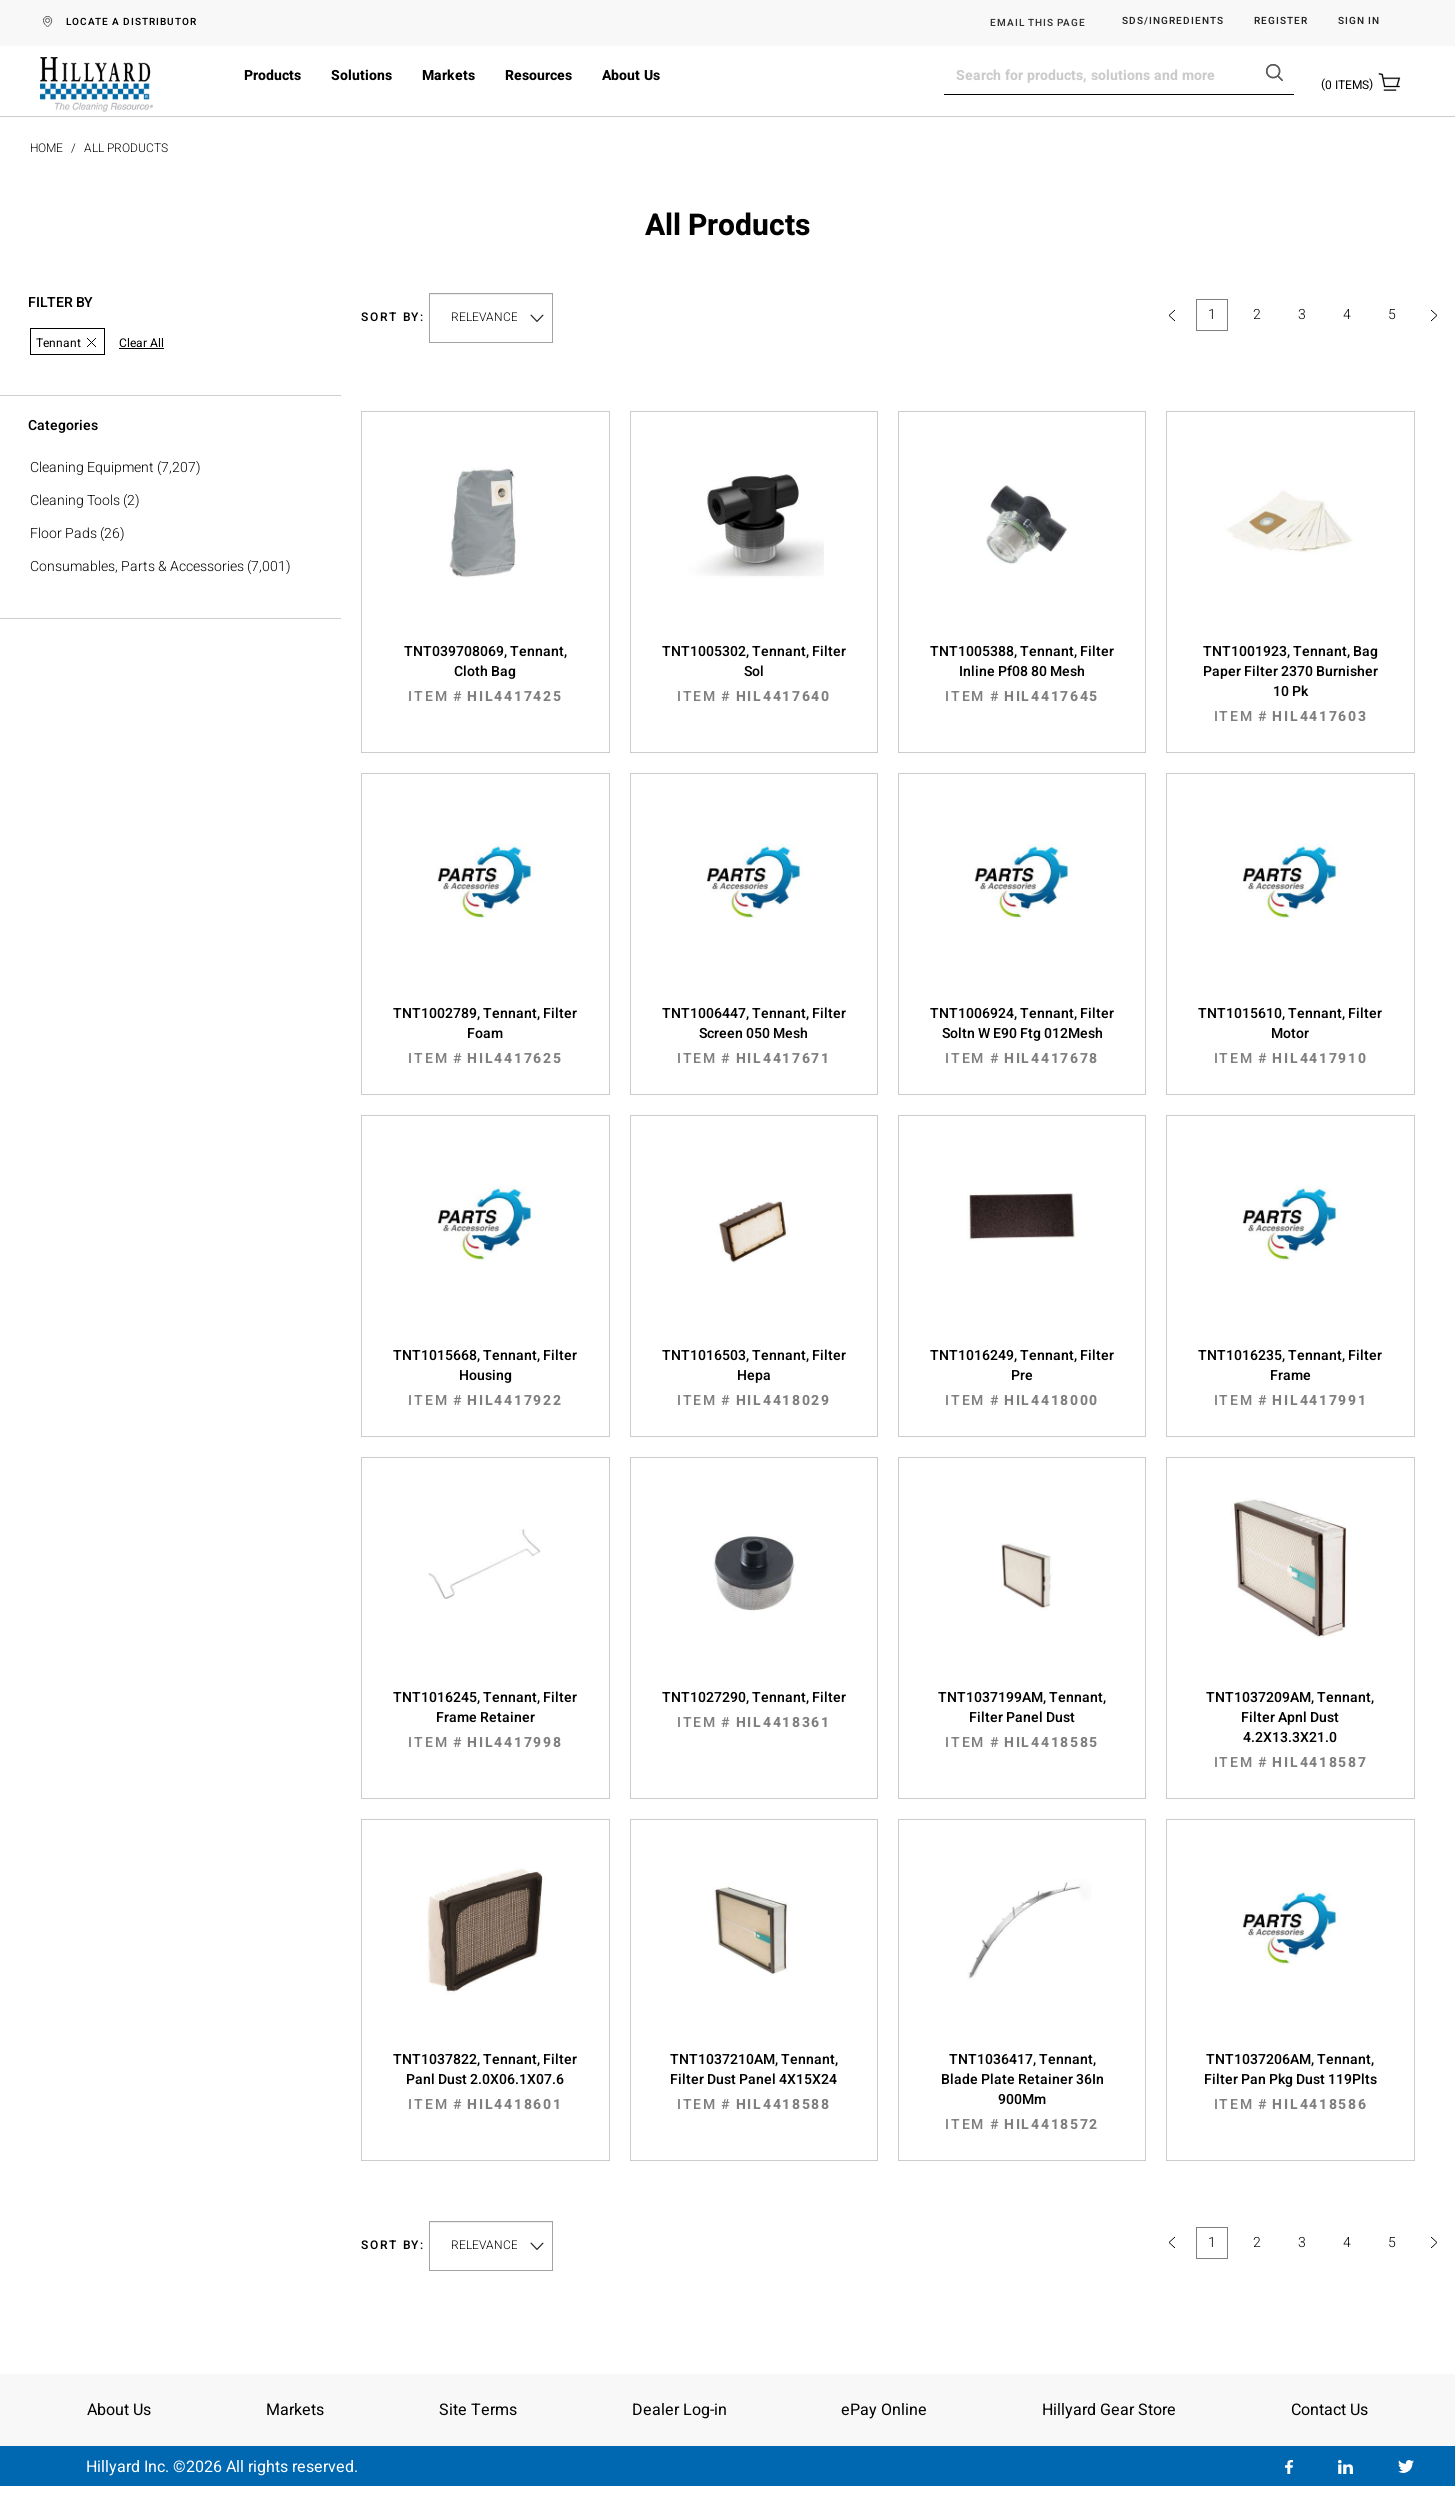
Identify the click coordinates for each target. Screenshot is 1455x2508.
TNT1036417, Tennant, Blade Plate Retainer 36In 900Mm (1022, 2092)
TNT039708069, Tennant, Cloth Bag (485, 674)
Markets (448, 75)
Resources (538, 75)
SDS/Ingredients (1173, 21)
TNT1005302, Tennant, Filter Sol (754, 674)
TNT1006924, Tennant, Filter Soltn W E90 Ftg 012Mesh (1022, 1036)
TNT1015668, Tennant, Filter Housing (485, 1378)
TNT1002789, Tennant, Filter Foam (485, 1036)
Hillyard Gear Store (1109, 2410)
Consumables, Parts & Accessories (137, 566)
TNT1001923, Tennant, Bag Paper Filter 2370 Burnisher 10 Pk (1290, 684)
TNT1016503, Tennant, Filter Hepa (754, 1378)
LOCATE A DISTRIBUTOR (131, 22)
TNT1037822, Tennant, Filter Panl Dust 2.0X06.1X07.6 (485, 2082)
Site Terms (478, 2410)
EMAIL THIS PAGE (1038, 23)
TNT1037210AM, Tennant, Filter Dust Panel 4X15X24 (754, 2082)
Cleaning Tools (75, 500)
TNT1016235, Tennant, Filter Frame (1290, 1378)
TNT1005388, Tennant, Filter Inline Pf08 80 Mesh (1022, 674)
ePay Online (884, 2410)
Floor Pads (63, 533)
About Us (631, 75)
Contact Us (1329, 2410)
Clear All (141, 343)
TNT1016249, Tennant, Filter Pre (1022, 1378)
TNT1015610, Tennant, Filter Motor (1290, 1036)
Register (1281, 21)
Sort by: (393, 317)
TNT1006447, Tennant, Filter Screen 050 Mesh (754, 1036)
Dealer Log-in (679, 2410)
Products (272, 75)
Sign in (1359, 21)
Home (46, 148)
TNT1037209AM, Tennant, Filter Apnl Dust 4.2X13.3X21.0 (1290, 1730)
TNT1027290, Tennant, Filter (754, 1710)
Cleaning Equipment (92, 467)
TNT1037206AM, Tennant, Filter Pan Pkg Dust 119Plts (1290, 2082)
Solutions (361, 75)
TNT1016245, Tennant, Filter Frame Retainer (485, 1720)
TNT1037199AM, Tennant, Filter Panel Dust (1022, 1720)
